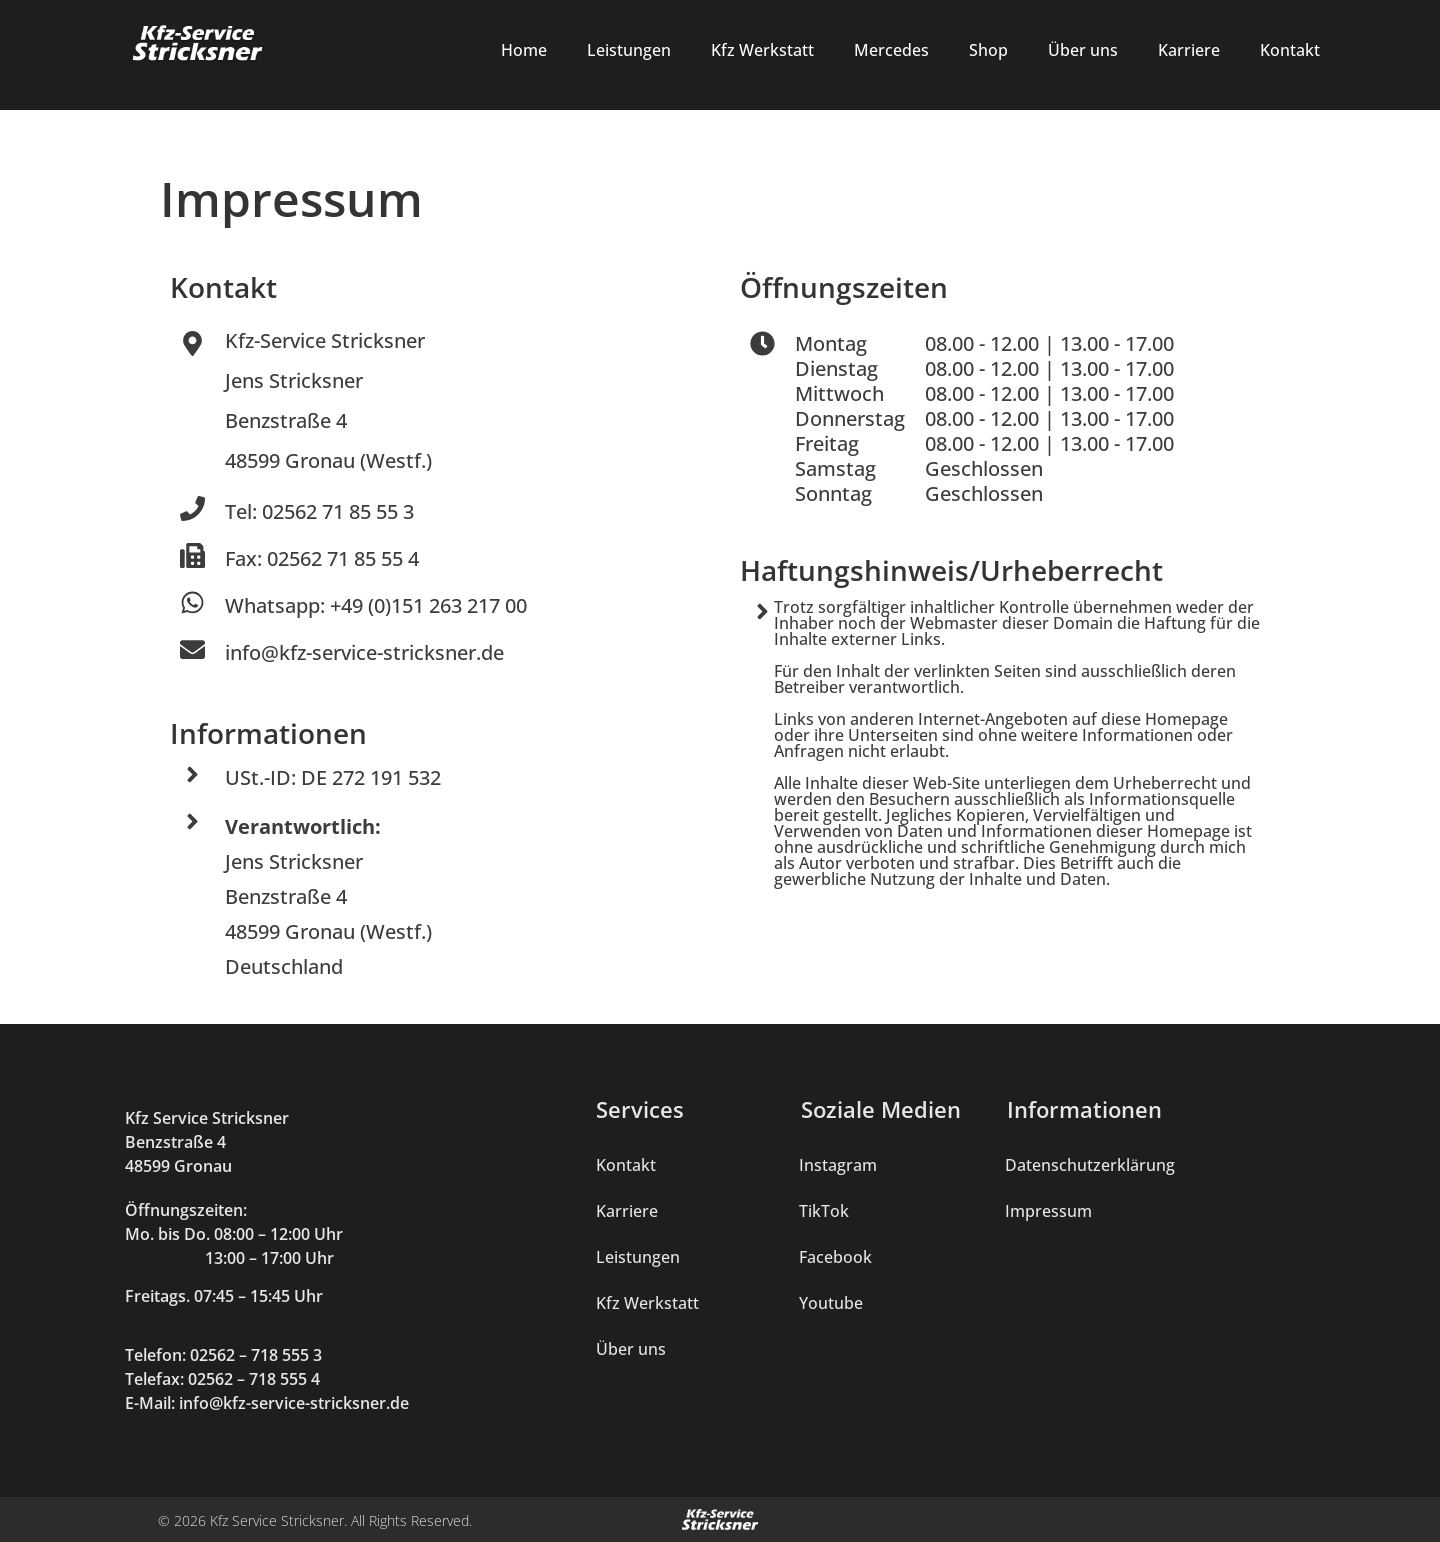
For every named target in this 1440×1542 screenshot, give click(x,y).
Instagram (838, 1165)
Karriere (1189, 50)
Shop (988, 50)
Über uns (1083, 50)
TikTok (824, 1211)
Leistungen (629, 50)
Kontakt (1290, 50)
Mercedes (891, 50)
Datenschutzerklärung (1090, 1165)
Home (524, 50)
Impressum (1048, 1211)
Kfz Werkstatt (762, 50)
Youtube (831, 1303)
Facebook (835, 1257)
